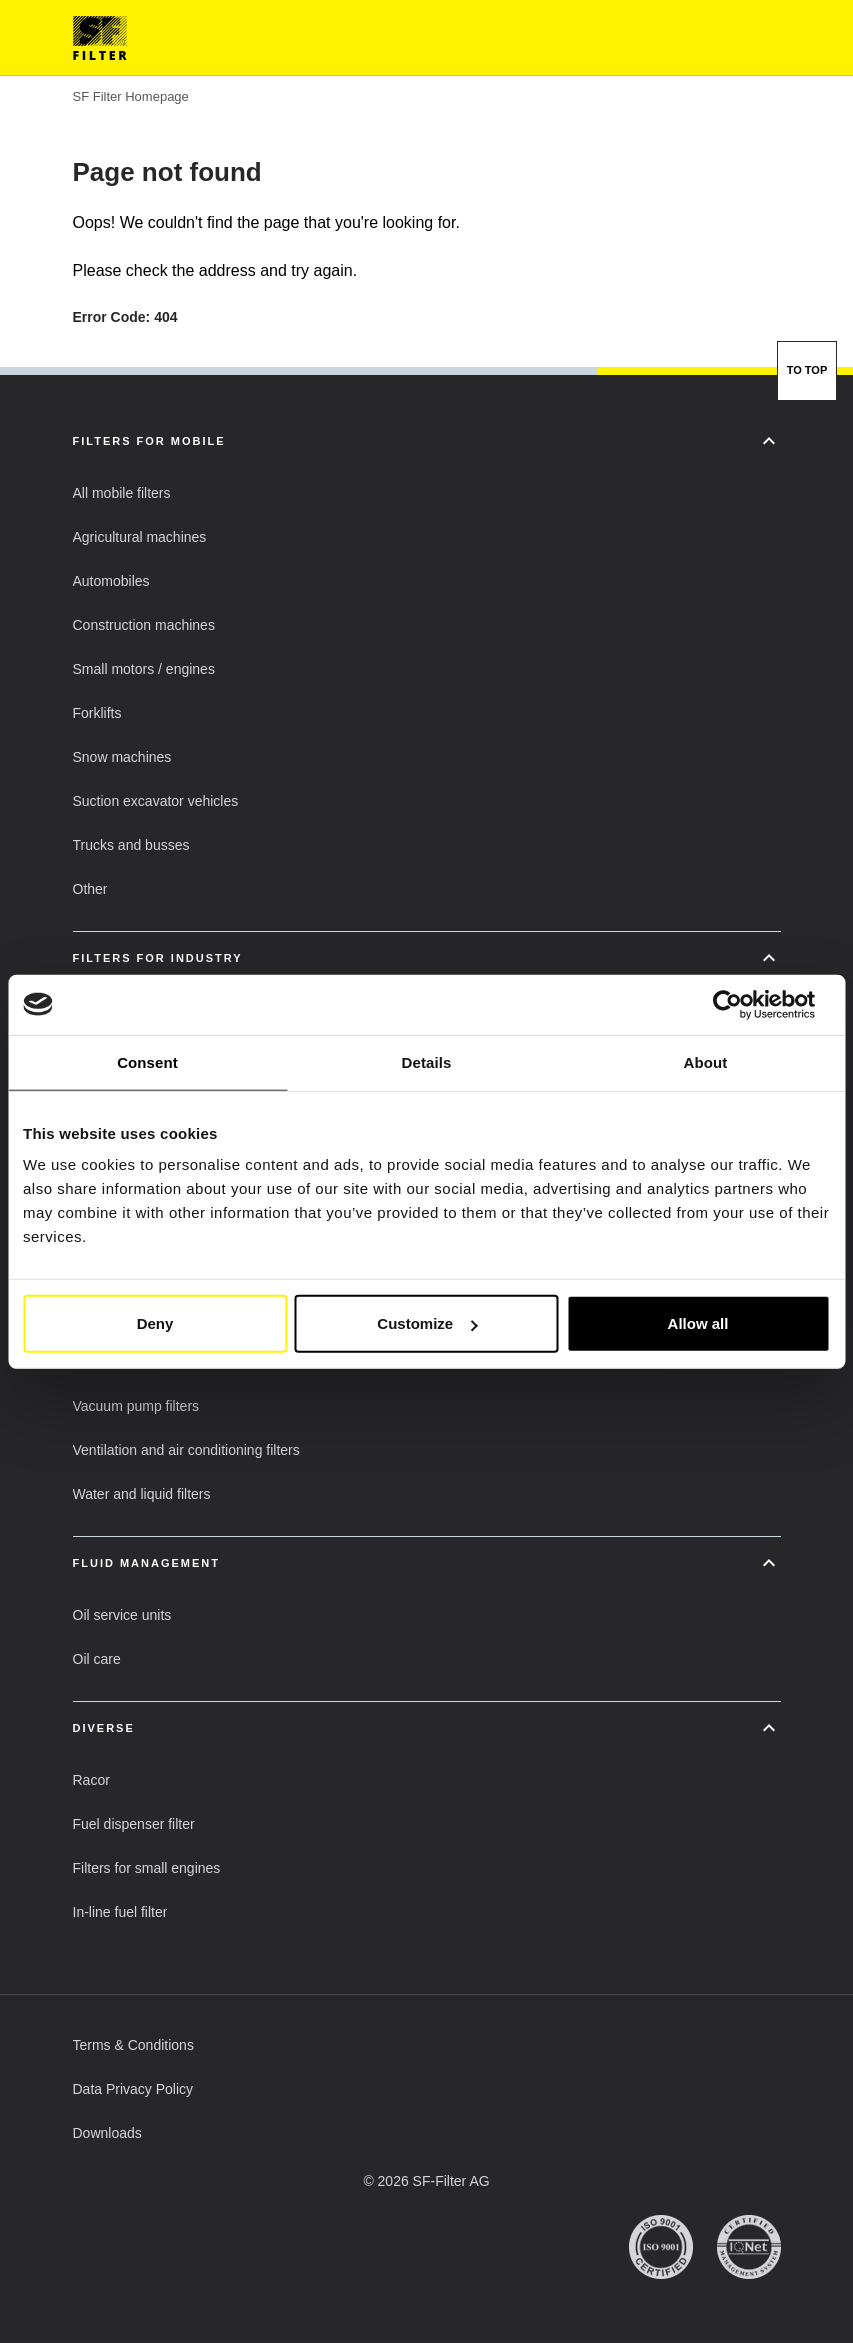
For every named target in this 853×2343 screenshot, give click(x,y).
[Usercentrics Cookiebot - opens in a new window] (742, 1004)
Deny (155, 1323)
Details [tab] (427, 1061)
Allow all (698, 1323)
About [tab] (706, 1061)
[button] (122, 493)
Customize (427, 1323)
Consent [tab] (147, 1061)
